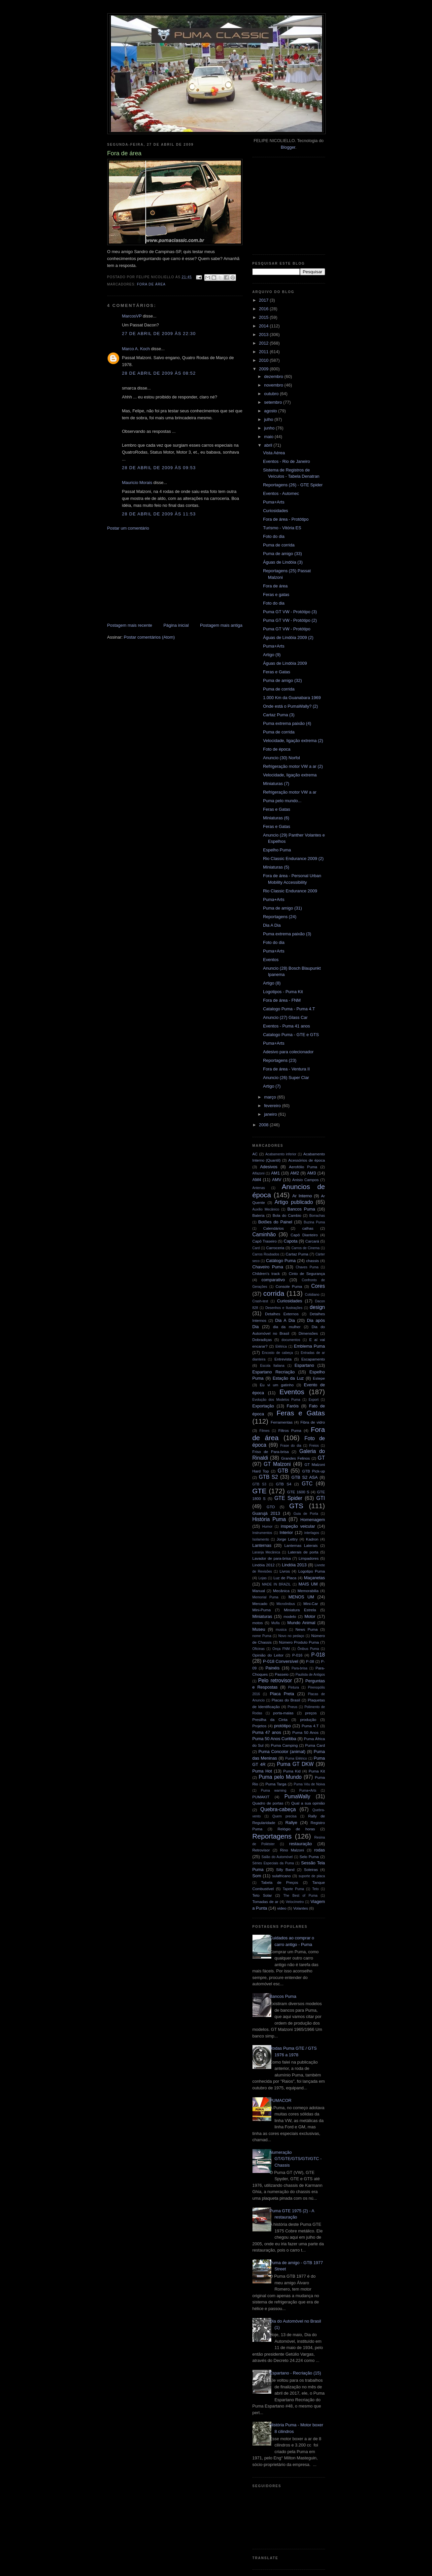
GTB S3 (259, 1484)
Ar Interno (302, 1195)
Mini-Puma (261, 1610)
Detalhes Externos (282, 1314)
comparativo (273, 1279)
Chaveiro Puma (267, 1266)
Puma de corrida (278, 544)
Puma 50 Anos (305, 1732)
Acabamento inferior (280, 1154)
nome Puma (261, 1636)
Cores (318, 1286)
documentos (291, 1340)
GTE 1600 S (298, 1492)
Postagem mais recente (129, 625)
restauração (300, 1843)
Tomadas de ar (265, 1901)
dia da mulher (287, 1327)
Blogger (288, 147)
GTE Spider (288, 1498)
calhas (308, 1228)
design (317, 1307)
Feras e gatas (276, 594)
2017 (264, 300)
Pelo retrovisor (275, 1680)
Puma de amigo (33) (282, 553)
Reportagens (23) (279, 1060)
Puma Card (315, 1745)
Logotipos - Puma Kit (283, 991)
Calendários (273, 1228)
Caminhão (264, 1234)
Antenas (258, 1188)
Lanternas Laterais (300, 1545)
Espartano (304, 1365)
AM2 (294, 1173)
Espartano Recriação (273, 1371)
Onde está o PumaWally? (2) (290, 706)
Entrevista (283, 1359)
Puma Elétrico (296, 1758)
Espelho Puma (277, 849)
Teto (315, 1889)
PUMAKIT (261, 1797)
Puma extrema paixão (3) (287, 933)
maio (269, 436)
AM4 (256, 1179)
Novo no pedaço (291, 1636)
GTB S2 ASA (304, 1477)
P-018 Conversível (280, 1661)
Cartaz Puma (297, 1254)
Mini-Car (310, 1603)
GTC (307, 1483)
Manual (258, 1590)
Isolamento (260, 1539)
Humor (267, 1526)
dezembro (274, 376)
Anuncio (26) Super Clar (286, 1077)
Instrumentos (262, 1533)
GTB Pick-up (313, 1471)
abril (268, 445)
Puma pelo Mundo (280, 1777)
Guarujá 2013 (266, 1513)
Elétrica (281, 1346)
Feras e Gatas (276, 671)
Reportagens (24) (279, 916)
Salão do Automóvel (277, 1857)
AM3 (311, 1173)
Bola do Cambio (287, 1215)
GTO (271, 1507)
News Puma (306, 1629)
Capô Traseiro (264, 1241)
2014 (264, 325)
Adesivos (269, 1166)
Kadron (312, 1539)
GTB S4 (283, 1484)
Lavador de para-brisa (271, 1558)
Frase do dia (290, 1445)
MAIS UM (307, 1584)
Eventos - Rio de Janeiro (286, 461)
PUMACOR (280, 2100)
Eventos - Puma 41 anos (286, 1026)
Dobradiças (262, 1339)
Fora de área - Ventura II (286, 1068)
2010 (264, 360)
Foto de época (276, 749)
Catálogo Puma (281, 1260)
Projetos (259, 1726)
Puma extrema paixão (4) (287, 723)
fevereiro (273, 1105)
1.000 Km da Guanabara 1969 (292, 697)
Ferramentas (281, 1422)
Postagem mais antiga (221, 625)
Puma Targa (275, 1784)
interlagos (311, 1533)
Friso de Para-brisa (270, 1451)
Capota (291, 1241)
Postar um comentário (128, 528)
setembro (273, 402)
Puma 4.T (310, 1726)
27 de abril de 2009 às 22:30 (159, 333)
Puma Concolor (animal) (281, 1751)
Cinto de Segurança (307, 1273)
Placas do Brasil (286, 1700)
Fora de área (151, 284)
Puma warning (273, 1790)
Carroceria (275, 1248)
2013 (264, 334)
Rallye (291, 1822)
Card (256, 1248)
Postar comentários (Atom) (149, 637)
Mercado (259, 1603)
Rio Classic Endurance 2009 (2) (293, 858)
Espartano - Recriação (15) (295, 2373)
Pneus (292, 1707)
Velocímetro (295, 1902)
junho (270, 428)
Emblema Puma (309, 1346)
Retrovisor (261, 1850)
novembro (274, 385)
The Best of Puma (300, 1895)
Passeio (282, 1674)
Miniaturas (262, 1616)
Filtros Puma (289, 1430)
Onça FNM (281, 1649)
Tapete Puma (293, 1889)
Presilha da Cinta (270, 1719)
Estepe (319, 1378)
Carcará (312, 1241)
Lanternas (262, 1545)
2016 (264, 308)
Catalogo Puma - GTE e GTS (291, 1034)
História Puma (269, 1519)
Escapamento (313, 1359)
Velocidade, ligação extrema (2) (293, 740)
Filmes (264, 1431)
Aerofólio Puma (303, 1167)
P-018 (318, 1655)
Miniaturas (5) (276, 867)
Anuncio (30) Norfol (281, 757)
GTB (283, 1471)
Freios (314, 1445)
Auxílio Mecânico (266, 1209)
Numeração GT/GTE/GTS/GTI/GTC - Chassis (296, 2159)
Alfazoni (258, 1173)
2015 (264, 317)
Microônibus (286, 1604)
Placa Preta (282, 1693)
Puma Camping (284, 1745)
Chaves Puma (307, 1267)
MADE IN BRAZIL (276, 1584)
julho (269, 419)
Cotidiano (312, 1294)
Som (256, 1875)
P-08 (310, 1661)
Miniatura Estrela (300, 1610)
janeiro (271, 1114)
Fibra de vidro (312, 1422)
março (270, 1097)
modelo (289, 1616)
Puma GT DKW (295, 1764)
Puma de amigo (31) (282, 908)
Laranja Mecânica (266, 1552)
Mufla (275, 1623)
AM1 (275, 1173)
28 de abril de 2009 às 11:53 (159, 513)
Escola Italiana (272, 1365)
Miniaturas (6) (276, 817)
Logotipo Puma (311, 1571)
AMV (276, 1179)
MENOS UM (301, 1596)
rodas (319, 1850)
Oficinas (258, 1649)
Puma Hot (262, 1771)
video (281, 1908)
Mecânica (281, 1590)
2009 (264, 368)
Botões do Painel (275, 1221)
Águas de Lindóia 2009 (285, 663)
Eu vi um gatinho (277, 1385)
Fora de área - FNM (282, 1000)
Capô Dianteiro (304, 1235)
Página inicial (176, 625)
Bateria (258, 1215)
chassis (312, 1260)
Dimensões (308, 1333)
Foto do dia (273, 536)
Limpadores (309, 1558)
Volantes (300, 1908)
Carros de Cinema (305, 1248)
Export (313, 1399)
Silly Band (285, 1869)
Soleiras (311, 1869)
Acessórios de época (306, 1160)
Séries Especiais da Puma (273, 1863)
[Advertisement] (156, 576)
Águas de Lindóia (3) (283, 562)
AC (255, 1154)
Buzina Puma (314, 1222)
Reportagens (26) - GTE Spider (293, 484)
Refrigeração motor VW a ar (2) (293, 766)
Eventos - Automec (281, 493)
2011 (264, 351)
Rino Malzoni (292, 1850)
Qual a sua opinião (308, 1803)
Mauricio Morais (137, 482)
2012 (264, 343)
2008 (264, 1124)
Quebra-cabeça (278, 1809)
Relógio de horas (296, 1829)
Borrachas (317, 1215)
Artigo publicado (294, 1202)
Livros (285, 1571)
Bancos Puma (301, 1209)
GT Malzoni (277, 1464)
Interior (286, 1532)
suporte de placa (312, 1876)
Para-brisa (299, 1668)
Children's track (266, 1273)
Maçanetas (314, 1577)
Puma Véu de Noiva (309, 1784)
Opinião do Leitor (268, 1655)
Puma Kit (317, 1771)
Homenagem (312, 1519)
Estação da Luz (288, 1378)
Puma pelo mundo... (282, 800)
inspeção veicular (298, 1526)
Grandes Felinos (295, 1458)
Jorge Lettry (287, 1539)
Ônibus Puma (308, 1649)
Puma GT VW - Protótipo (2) (290, 620)
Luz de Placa (284, 1578)
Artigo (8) (272, 983)
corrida (273, 1293)
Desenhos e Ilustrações (283, 1308)
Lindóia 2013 (294, 1564)
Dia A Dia (272, 925)
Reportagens (272, 1836)
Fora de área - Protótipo (286, 519)
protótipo (282, 1725)
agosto (271, 410)
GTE (259, 1491)
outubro (272, 393)
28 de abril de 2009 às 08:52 (159, 373)
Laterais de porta (303, 1552)
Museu (258, 1629)
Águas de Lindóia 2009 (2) (288, 637)
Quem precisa (284, 1816)
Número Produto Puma (299, 1642)
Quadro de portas (267, 1803)
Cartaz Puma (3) (278, 714)
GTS (296, 1506)
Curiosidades (275, 510)
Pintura (293, 1687)
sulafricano (281, 1876)
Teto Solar (262, 1895)
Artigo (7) (272, 1086)
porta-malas (283, 1713)
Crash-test (260, 1301)
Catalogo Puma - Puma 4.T (289, 1008)
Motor (309, 1616)
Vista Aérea (274, 452)
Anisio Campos (305, 1179)
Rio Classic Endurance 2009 (290, 890)
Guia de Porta (305, 1513)
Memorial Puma (265, 1597)
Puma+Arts (273, 502)
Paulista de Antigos (310, 1674)
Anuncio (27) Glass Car (285, 1017)
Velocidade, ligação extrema (290, 774)
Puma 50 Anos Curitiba (274, 1738)
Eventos (271, 959)
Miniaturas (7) (276, 783)
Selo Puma (309, 1856)
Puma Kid (292, 1771)
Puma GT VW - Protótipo (287, 628)
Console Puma (289, 1286)
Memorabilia (308, 1590)
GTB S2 (268, 1477)
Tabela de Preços (279, 1882)
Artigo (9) (272, 654)
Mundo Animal (301, 1622)
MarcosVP (132, 316)
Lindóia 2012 (263, 1565)
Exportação (263, 1405)
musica (281, 1629)
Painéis (272, 1667)
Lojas (262, 1578)
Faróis (293, 1405)
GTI (320, 1498)
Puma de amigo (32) (282, 680)
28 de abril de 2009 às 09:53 (159, 467)
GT (321, 1458)
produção (308, 1719)
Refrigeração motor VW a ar (289, 792)
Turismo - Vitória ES (282, 527)
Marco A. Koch (136, 348)
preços (311, 1713)
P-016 (297, 1655)
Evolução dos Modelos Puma (276, 1399)
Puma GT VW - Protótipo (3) (290, 611)
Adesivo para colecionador (288, 1051)
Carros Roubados (266, 1254)
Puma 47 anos (266, 1732)
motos (257, 1623)
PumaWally (297, 1796)
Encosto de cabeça (277, 1353)
